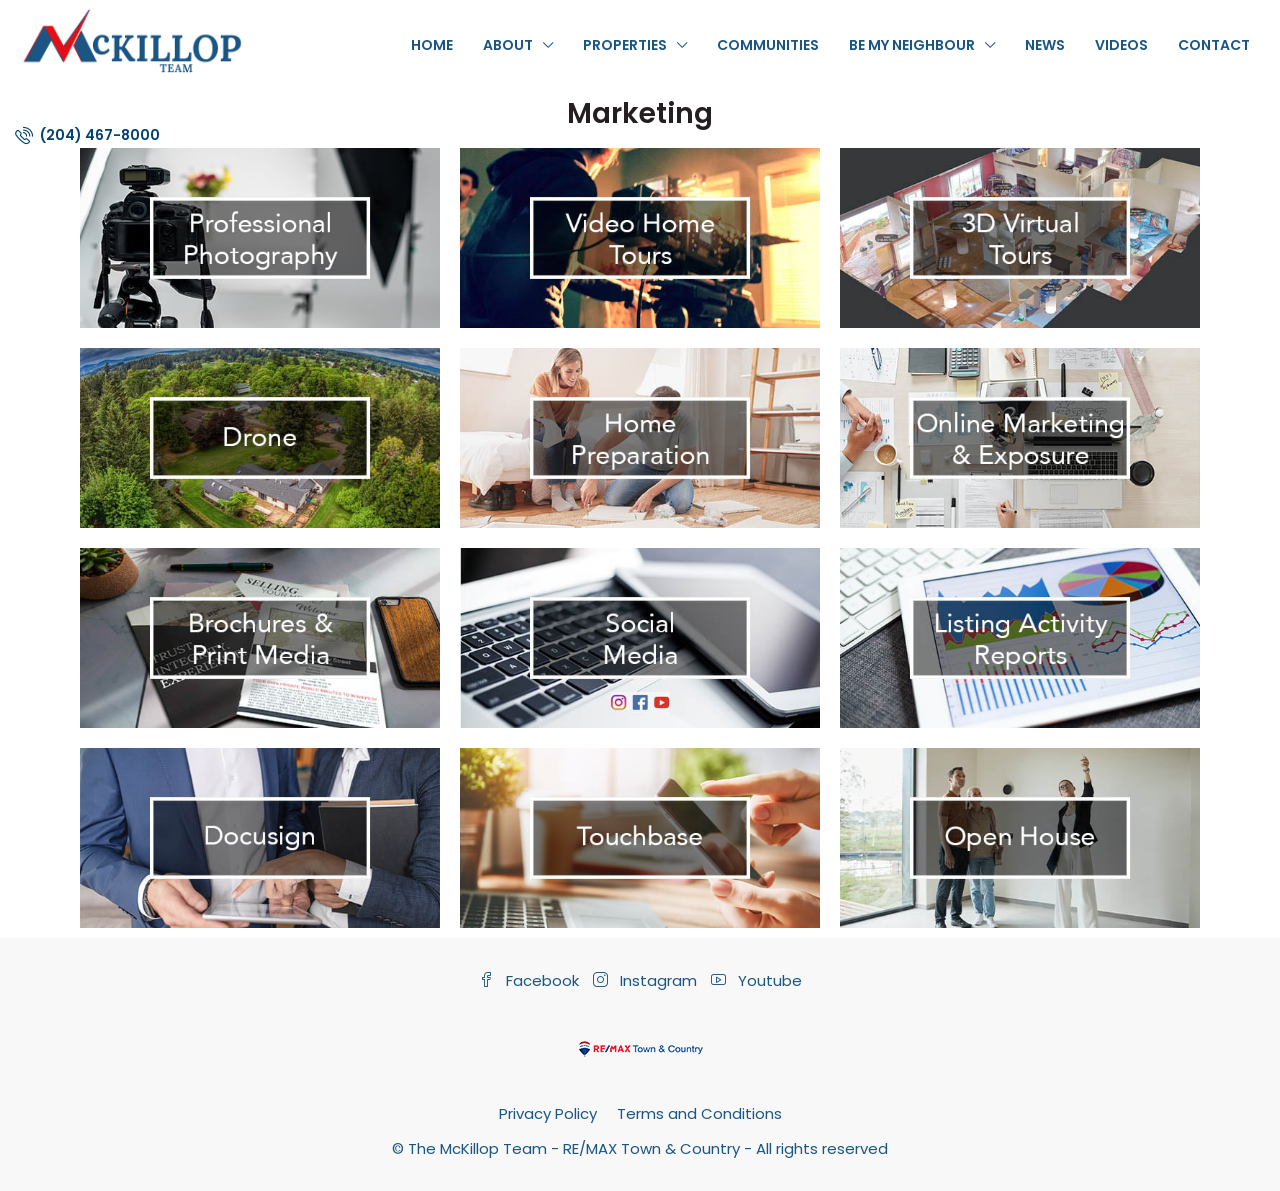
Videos (1121, 45)
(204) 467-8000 (87, 135)
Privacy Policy (548, 1113)
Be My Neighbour (912, 45)
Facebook (531, 980)
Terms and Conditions (699, 1113)
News (1045, 45)
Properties (625, 45)
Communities (768, 45)
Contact (1214, 45)
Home (432, 45)
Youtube (756, 980)
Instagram (647, 980)
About (508, 45)
